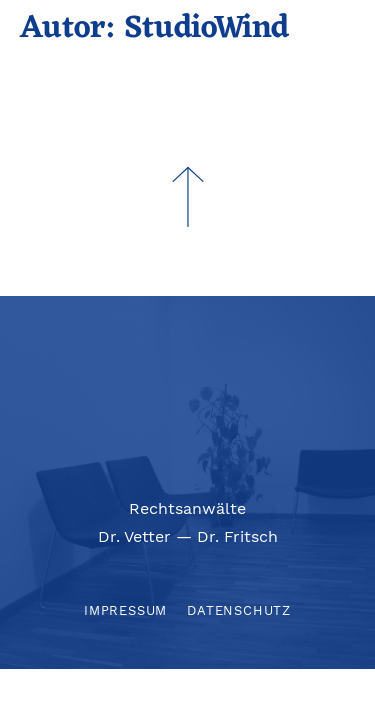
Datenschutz (239, 610)
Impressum (125, 610)
